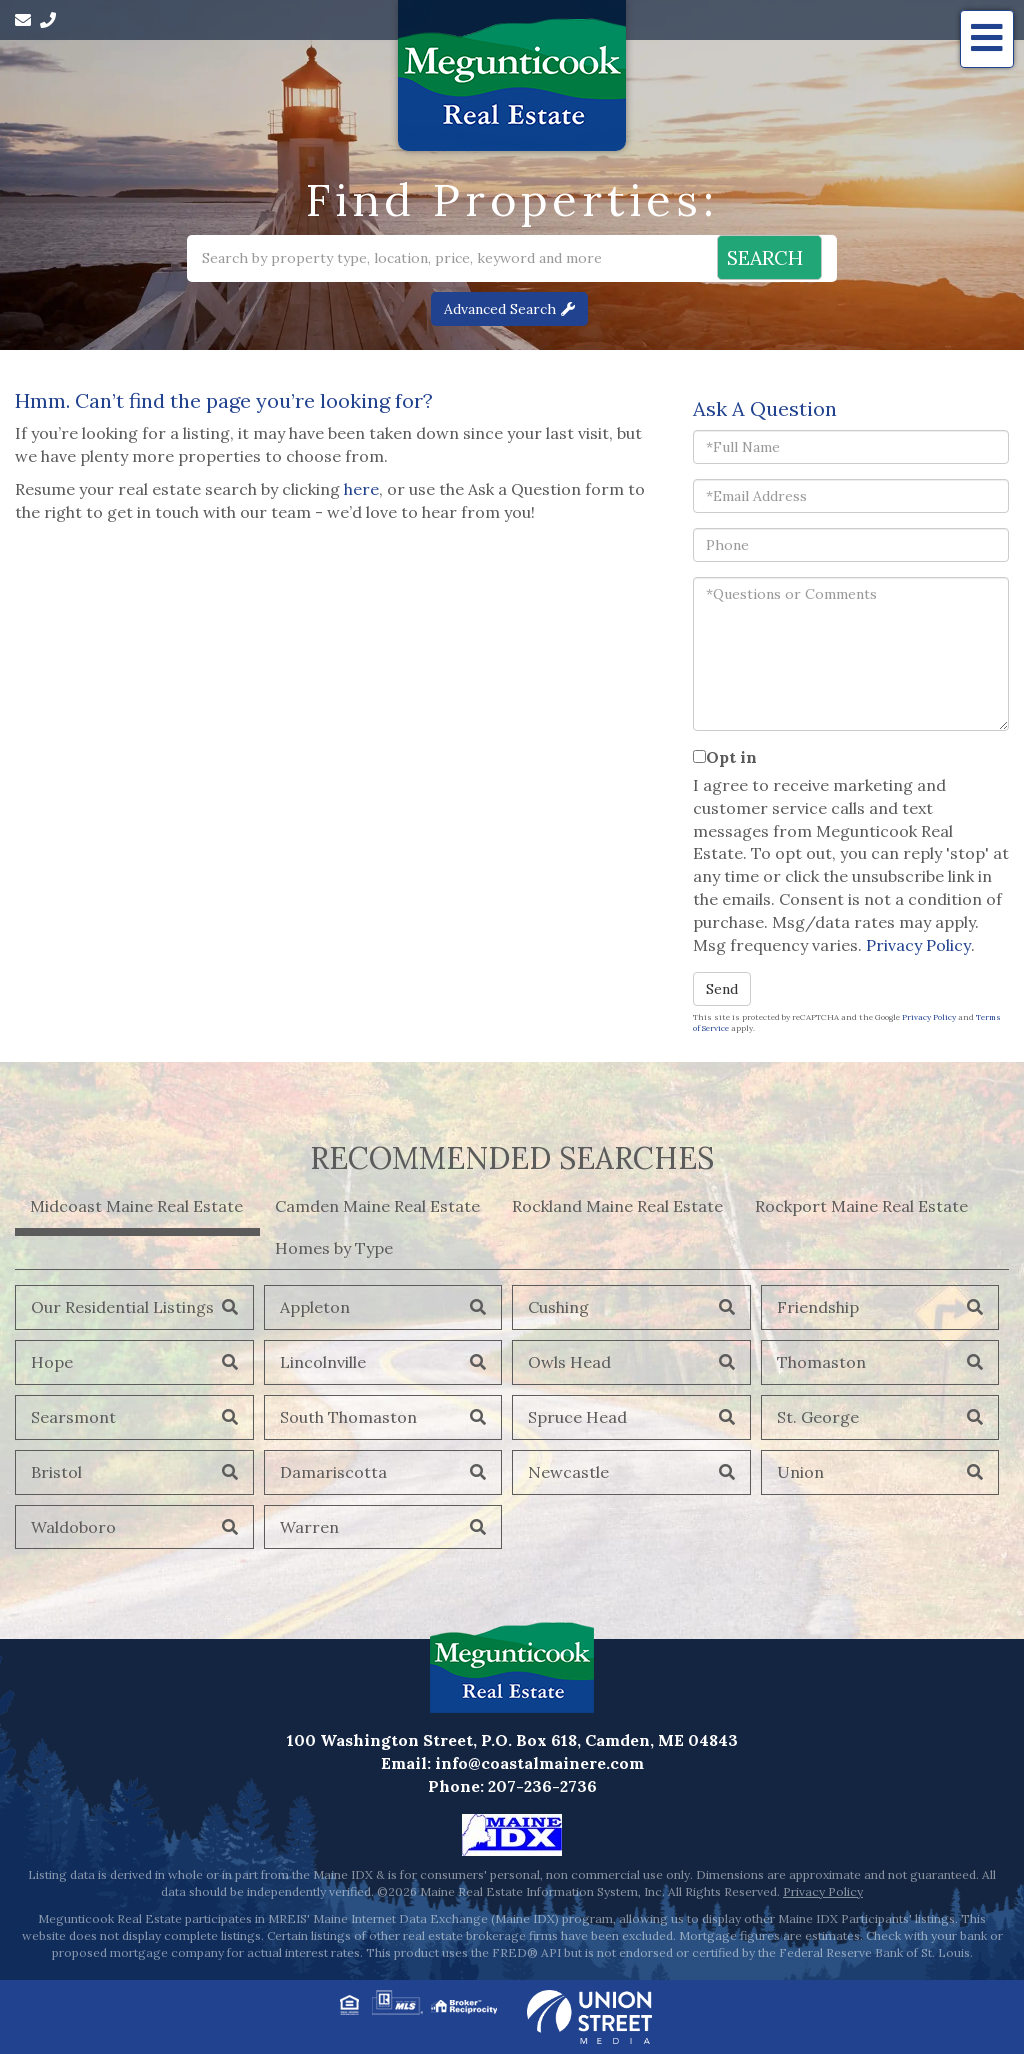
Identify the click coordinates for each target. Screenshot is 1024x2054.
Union (800, 1472)
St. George (818, 1417)
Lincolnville (323, 1362)
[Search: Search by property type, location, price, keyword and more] (403, 258)
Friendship (818, 1307)
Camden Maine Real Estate (377, 1206)
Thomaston (821, 1362)
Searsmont (73, 1417)
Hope (52, 1362)
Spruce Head (577, 1417)
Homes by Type (334, 1248)
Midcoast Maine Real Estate (136, 1206)
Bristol (56, 1472)
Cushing (558, 1307)
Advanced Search (500, 309)
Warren (309, 1527)
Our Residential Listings (122, 1307)
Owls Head (569, 1362)
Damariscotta (333, 1472)
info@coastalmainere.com (539, 1763)
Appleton (315, 1307)
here (361, 489)
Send (722, 989)
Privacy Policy (918, 945)
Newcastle (568, 1472)
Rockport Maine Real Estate (861, 1206)
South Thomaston (348, 1417)
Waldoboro (73, 1527)
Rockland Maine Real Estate (617, 1206)
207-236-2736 (542, 1786)
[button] (759, 258)
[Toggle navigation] (987, 39)
